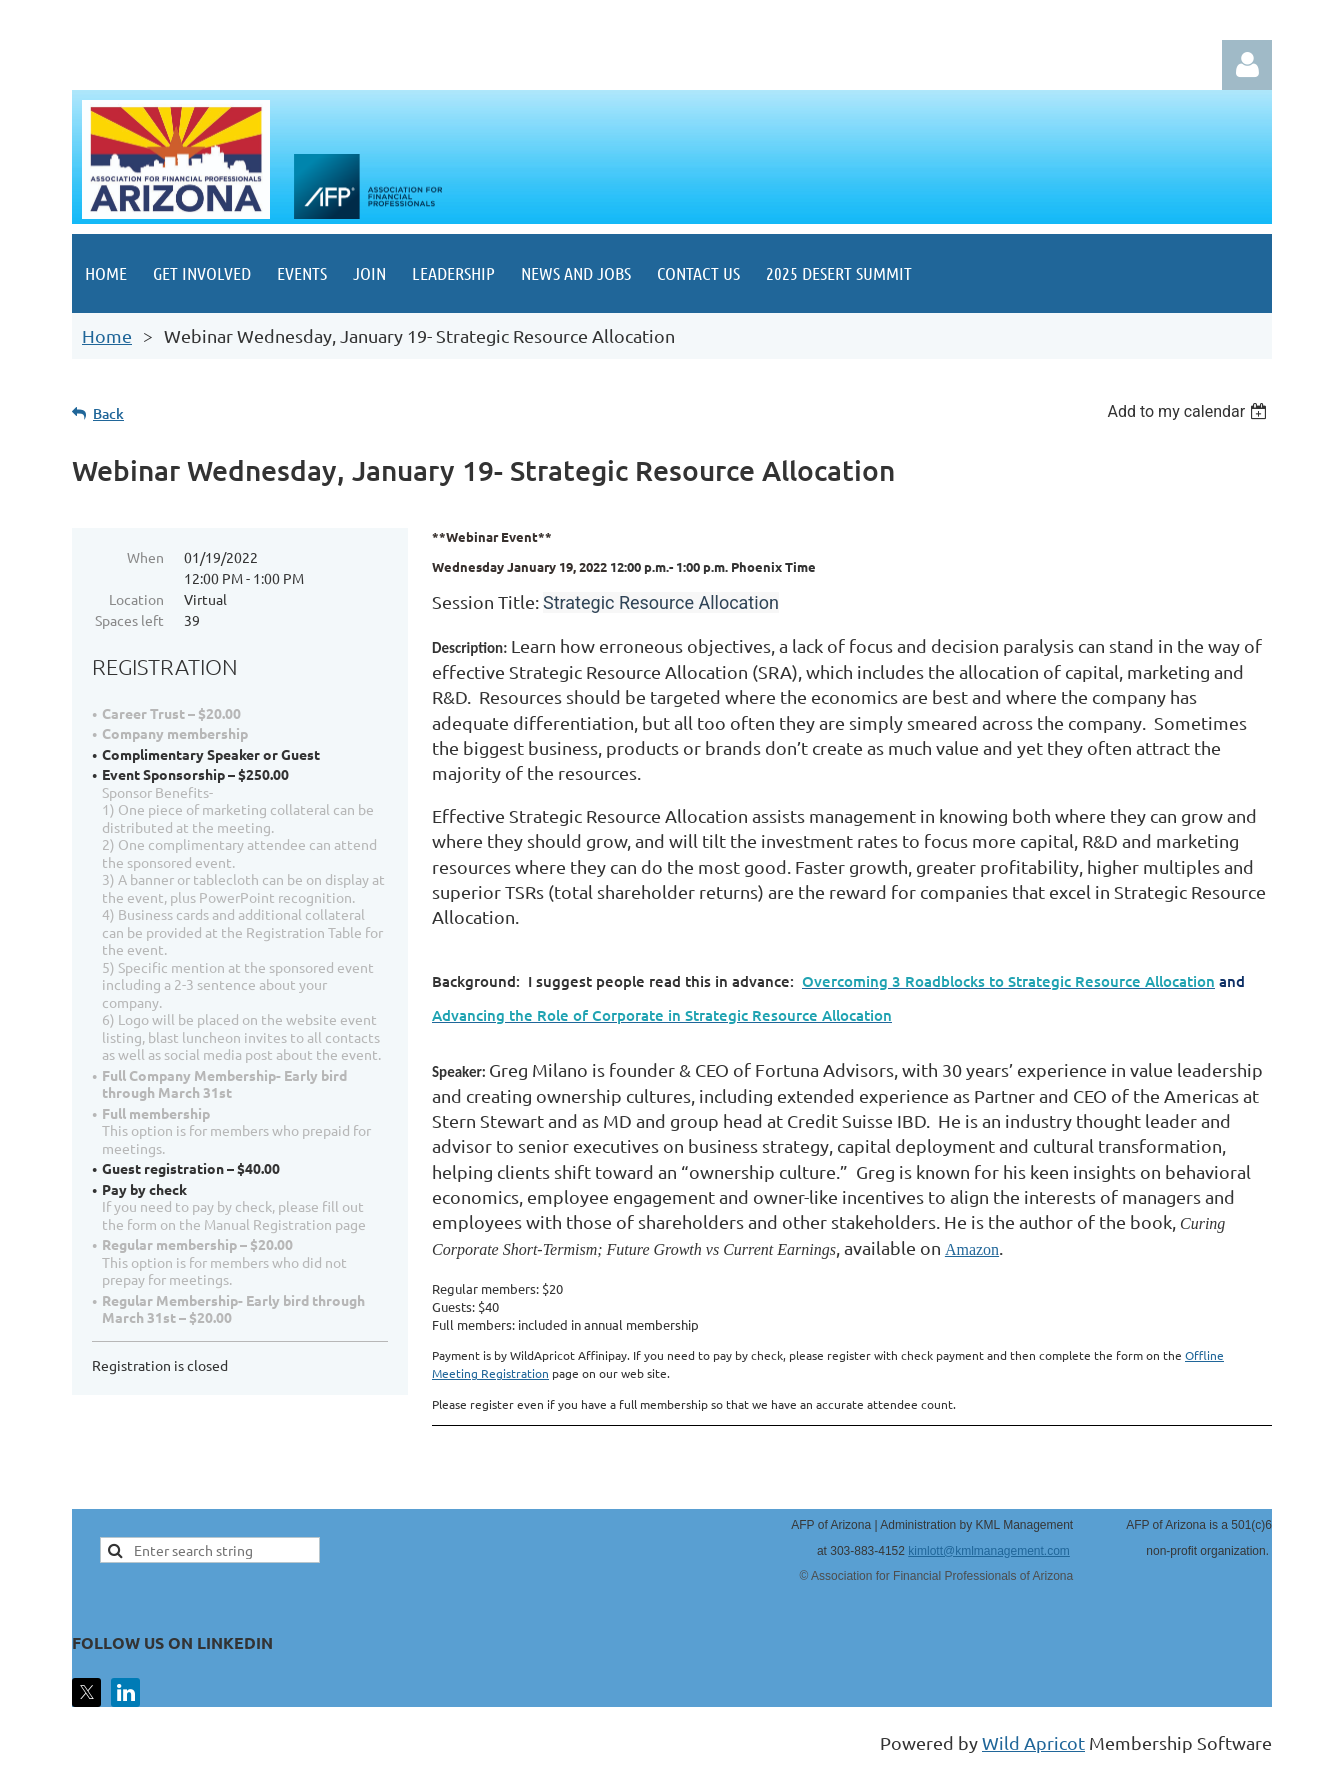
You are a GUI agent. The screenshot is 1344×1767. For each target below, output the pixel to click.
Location (136, 599)
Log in (1247, 65)
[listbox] (1189, 411)
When (145, 557)
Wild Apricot (1033, 1742)
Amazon (972, 1249)
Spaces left (129, 620)
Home (107, 335)
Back (108, 413)
